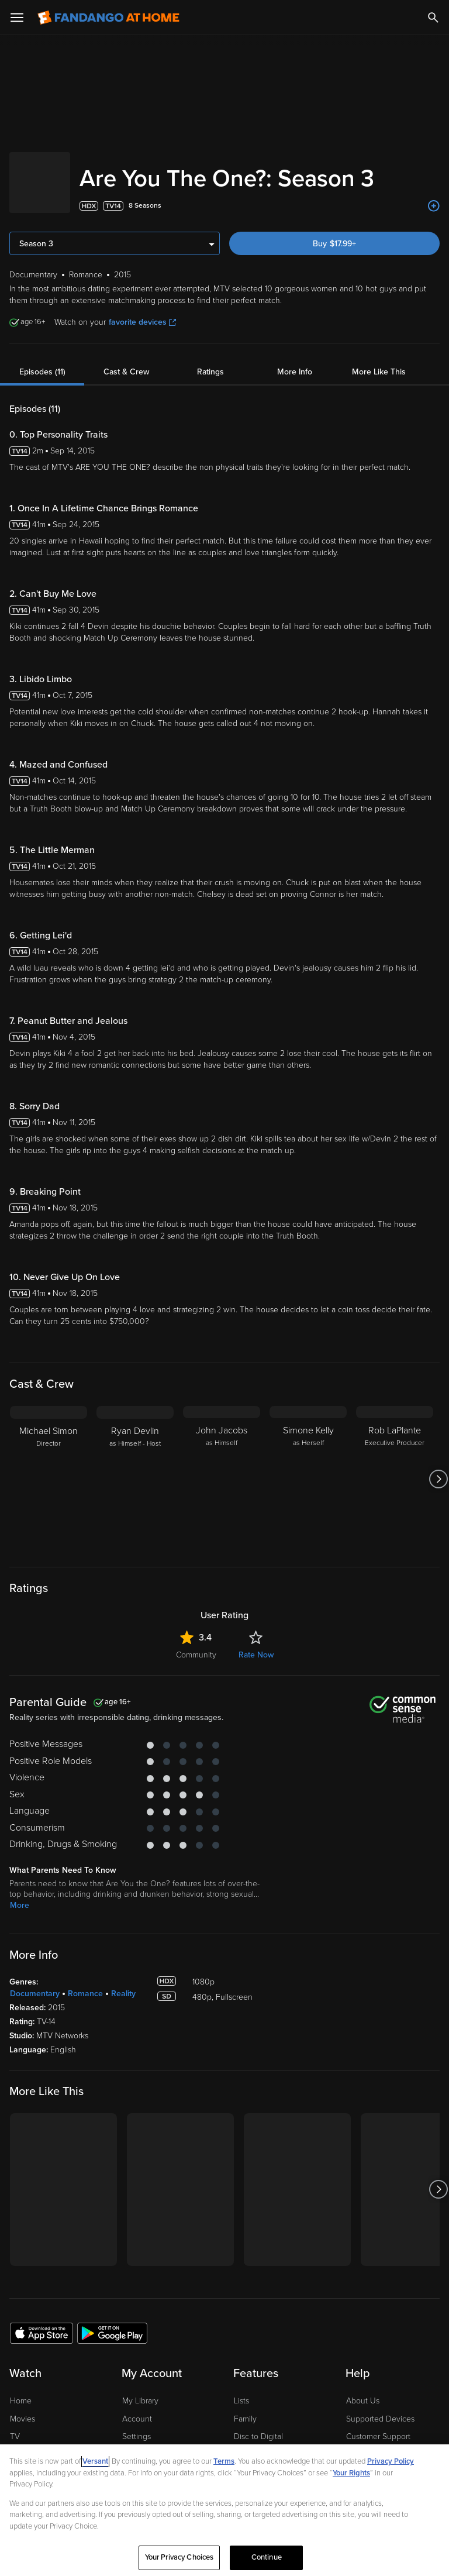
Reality (123, 1982)
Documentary (35, 1982)
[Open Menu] (17, 17)
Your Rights (351, 2473)
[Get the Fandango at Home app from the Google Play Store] (112, 2320)
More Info (294, 360)
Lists (241, 2389)
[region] (224, 2510)
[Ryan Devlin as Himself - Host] (135, 1467)
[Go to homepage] (108, 17)
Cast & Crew (126, 360)
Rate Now (256, 1643)
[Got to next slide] (438, 1467)
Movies (22, 2407)
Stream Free (31, 2443)
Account (137, 2407)
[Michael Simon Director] (48, 1467)
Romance (85, 1982)
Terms (223, 2461)
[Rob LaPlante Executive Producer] (394, 1467)
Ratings (210, 360)
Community (196, 1643)
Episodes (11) (42, 360)
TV (15, 2425)
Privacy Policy (390, 2461)
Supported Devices (380, 2407)
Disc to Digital (258, 2425)
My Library (140, 2389)
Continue (266, 2557)
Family (245, 2407)
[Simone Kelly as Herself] (308, 1467)
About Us (362, 2389)
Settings (136, 2425)
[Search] (433, 17)
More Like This (379, 360)
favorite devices (142, 310)
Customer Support (378, 2425)
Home (21, 2389)
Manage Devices (152, 2443)
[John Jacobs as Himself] (221, 1467)
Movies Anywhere (266, 2443)
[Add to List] (434, 194)
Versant (95, 2461)
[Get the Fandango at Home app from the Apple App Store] (41, 2320)
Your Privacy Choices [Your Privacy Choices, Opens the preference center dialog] (179, 2557)
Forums (359, 2443)
